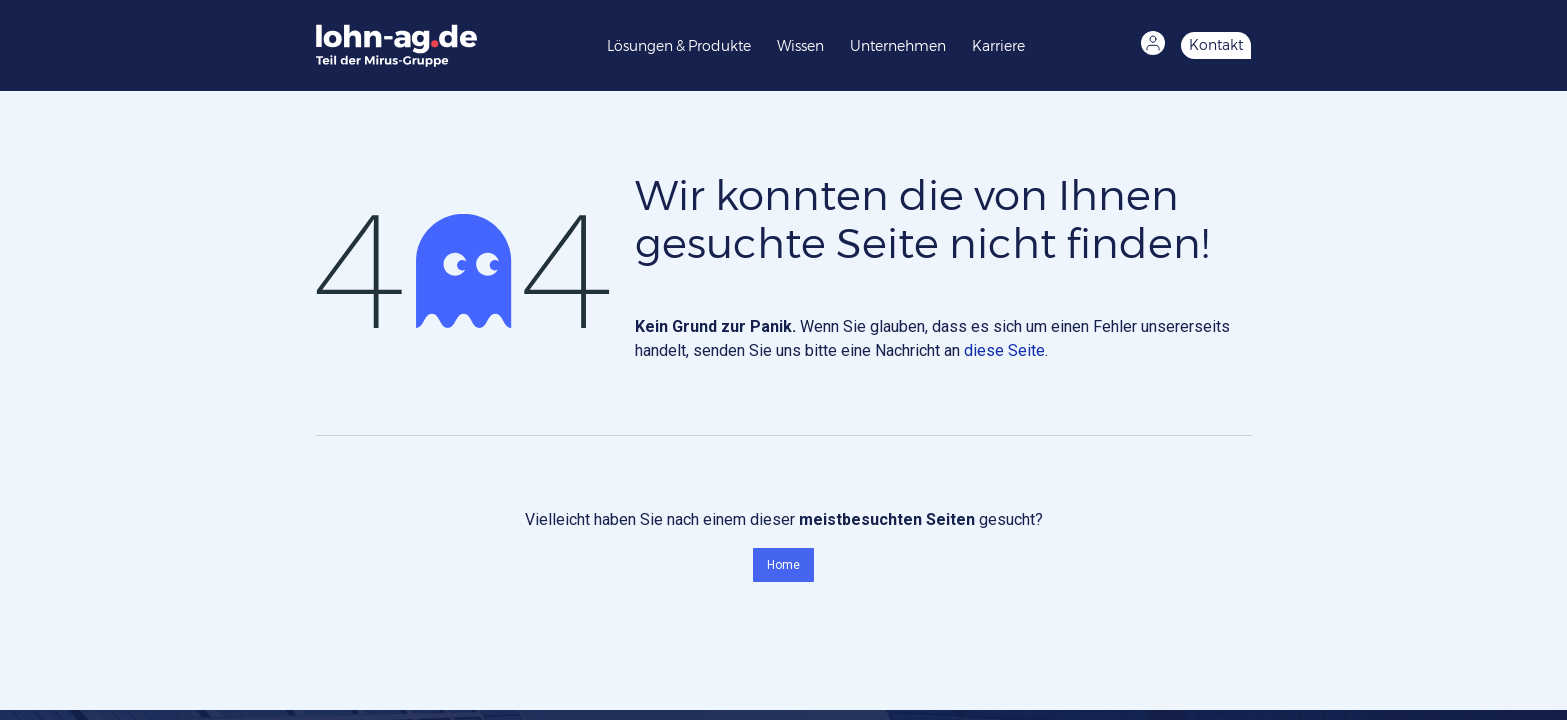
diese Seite (1004, 350)
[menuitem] (684, 45)
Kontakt (1216, 45)
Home (783, 565)
